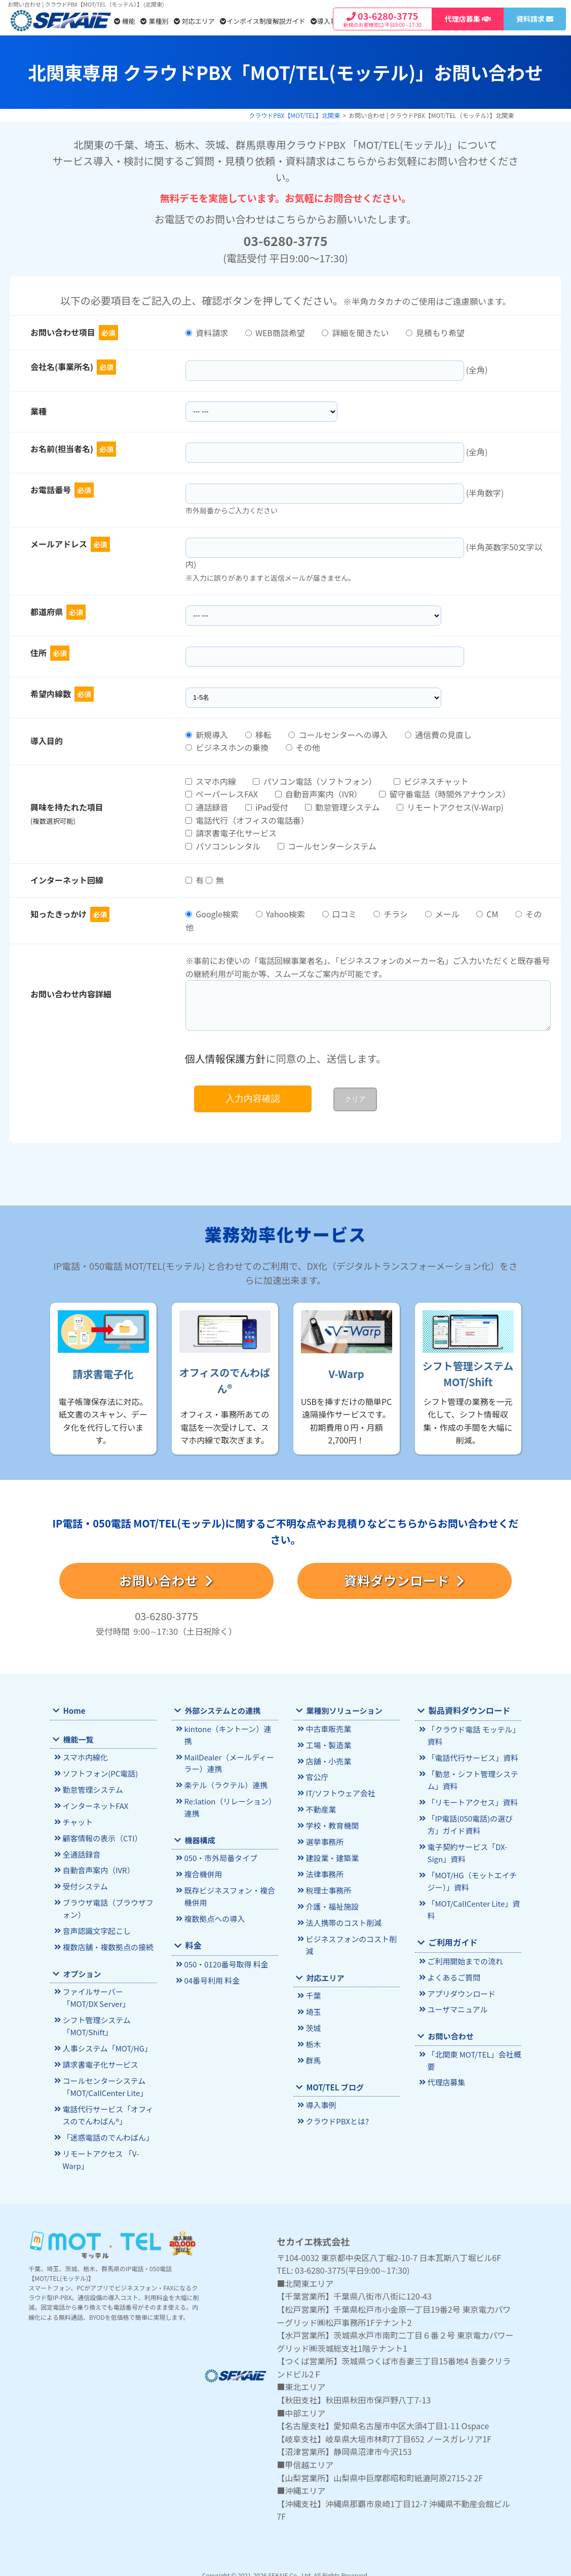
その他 (303, 747)
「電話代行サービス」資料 (471, 1756)
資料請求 (206, 333)
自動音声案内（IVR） (318, 794)
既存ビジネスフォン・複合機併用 (228, 1881)
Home (74, 1710)
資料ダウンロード (404, 1580)
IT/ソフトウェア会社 (339, 1791)
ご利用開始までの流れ (463, 1954)
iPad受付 (266, 807)
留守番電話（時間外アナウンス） (444, 794)
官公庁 (316, 1775)
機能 (124, 21)
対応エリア (194, 21)
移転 (258, 735)
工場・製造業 (327, 1744)
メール (442, 914)
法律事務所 (324, 1870)
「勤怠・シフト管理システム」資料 (471, 1778)
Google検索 (212, 914)
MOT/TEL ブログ (334, 2078)
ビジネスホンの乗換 (227, 747)
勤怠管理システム (342, 807)
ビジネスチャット (431, 781)
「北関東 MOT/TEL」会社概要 (472, 2052)
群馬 (313, 2052)
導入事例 (327, 21)
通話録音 (206, 807)
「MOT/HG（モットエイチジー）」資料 (473, 1876)
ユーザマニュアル (456, 2001)
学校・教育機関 (331, 1823)
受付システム (84, 1883)
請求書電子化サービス (231, 833)
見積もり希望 (435, 333)
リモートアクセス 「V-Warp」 (99, 2149)
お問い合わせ (166, 1580)
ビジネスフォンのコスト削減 (349, 1939)
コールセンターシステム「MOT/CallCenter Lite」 (103, 2079)
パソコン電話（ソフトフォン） (314, 781)
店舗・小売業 (327, 1760)
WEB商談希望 (275, 333)
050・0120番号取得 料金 (224, 1948)
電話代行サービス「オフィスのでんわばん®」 (105, 2106)
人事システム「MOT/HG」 (105, 2041)
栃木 (313, 2036)
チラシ (390, 914)
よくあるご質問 (452, 1970)
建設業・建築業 (331, 1854)
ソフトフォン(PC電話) (98, 1773)
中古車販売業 (327, 1728)
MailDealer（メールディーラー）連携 (231, 1750)
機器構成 (199, 1826)
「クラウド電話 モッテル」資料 (471, 1735)
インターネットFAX (94, 1804)
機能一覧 (77, 1739)
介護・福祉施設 (331, 1902)
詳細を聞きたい (355, 333)
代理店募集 (445, 2073)
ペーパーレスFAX (221, 794)
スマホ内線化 (84, 1757)
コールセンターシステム (327, 846)
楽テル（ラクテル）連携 (224, 1771)
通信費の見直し (438, 735)
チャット (76, 1820)
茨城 (313, 2021)
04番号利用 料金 (210, 1963)
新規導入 (206, 735)
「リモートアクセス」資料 (470, 1800)
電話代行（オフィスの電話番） (247, 820)
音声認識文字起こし (95, 1926)
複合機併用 (202, 1859)
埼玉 (313, 2005)
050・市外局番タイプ (219, 1843)
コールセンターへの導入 (338, 735)
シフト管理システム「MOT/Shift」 (95, 2020)
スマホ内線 (210, 781)
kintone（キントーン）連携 (229, 1728)
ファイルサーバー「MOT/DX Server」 (108, 1993)
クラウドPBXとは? (336, 2112)
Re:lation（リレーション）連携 (228, 1793)
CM (487, 914)
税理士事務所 (327, 1886)
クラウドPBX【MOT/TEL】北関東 (294, 115)
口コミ (339, 914)
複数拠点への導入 (213, 1903)
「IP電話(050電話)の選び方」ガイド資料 (473, 1821)
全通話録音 (80, 1851)
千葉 (313, 1989)
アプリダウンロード (459, 1986)
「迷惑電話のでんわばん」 (106, 2127)
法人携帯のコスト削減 (342, 1917)
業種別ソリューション (342, 1710)
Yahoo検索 (280, 914)
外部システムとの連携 (221, 1710)
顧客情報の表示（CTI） (100, 1836)
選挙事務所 (324, 1839)
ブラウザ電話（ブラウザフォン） (106, 1905)
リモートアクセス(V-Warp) (450, 807)
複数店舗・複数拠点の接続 (106, 1942)
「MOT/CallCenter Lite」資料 (471, 1904)
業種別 (154, 21)
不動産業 (320, 1807)
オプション (81, 1968)
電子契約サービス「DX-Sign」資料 (465, 1849)
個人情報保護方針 (225, 1058)
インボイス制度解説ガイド (263, 21)
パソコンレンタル (222, 846)
